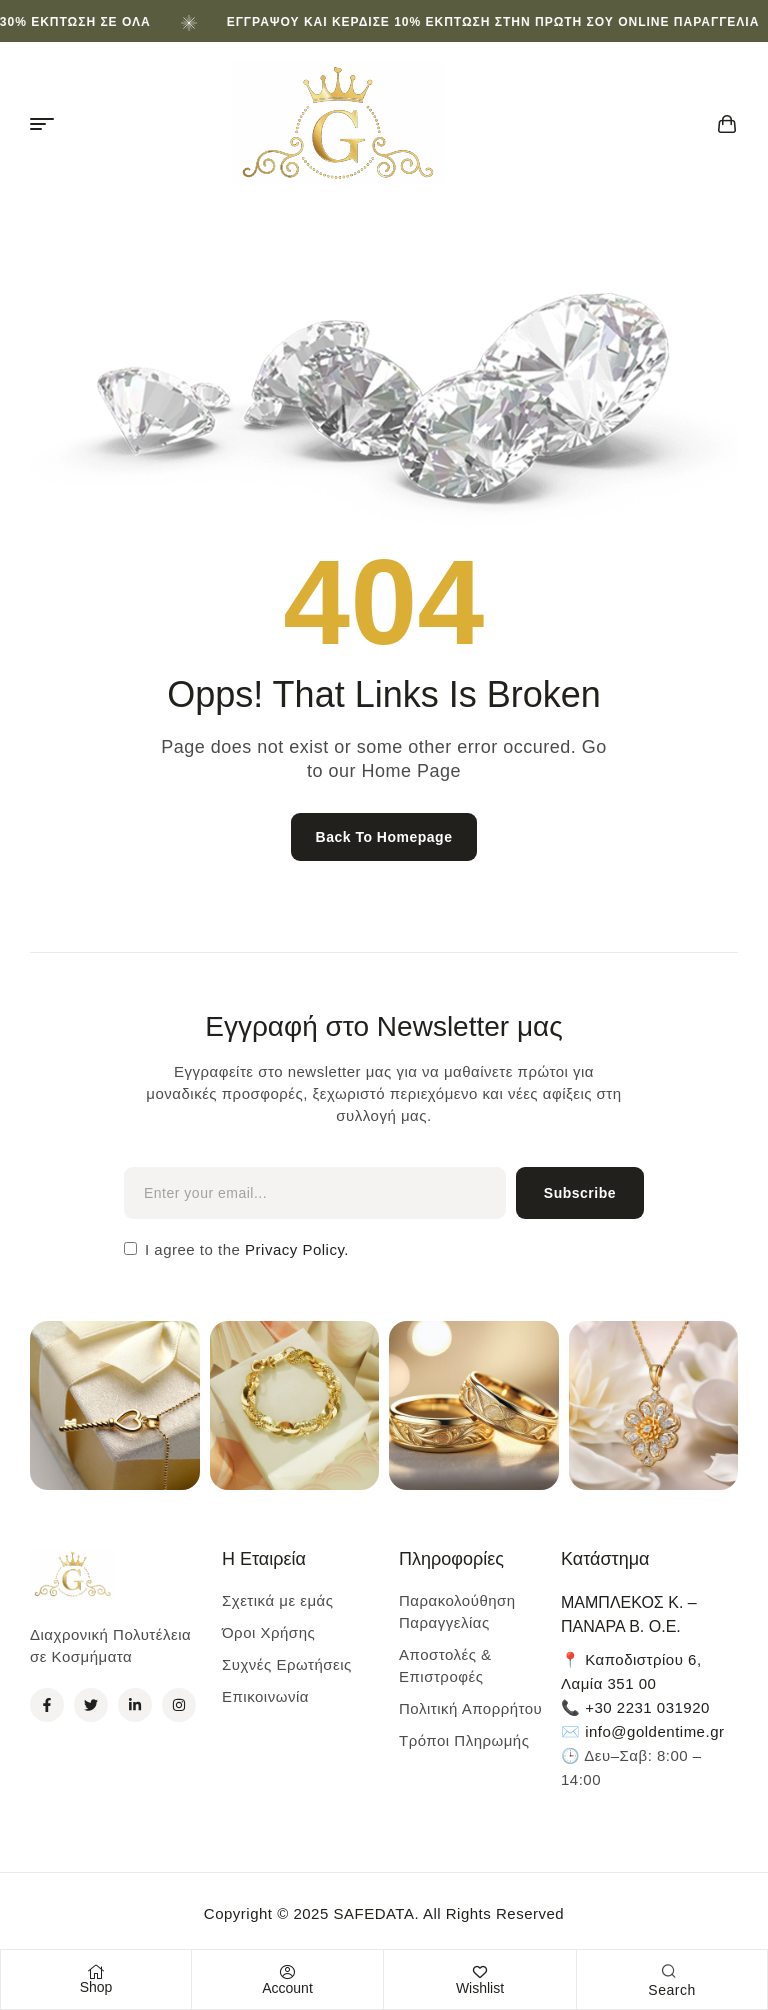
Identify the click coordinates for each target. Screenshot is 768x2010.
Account (287, 1988)
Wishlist (480, 1988)
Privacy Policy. (294, 1249)
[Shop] (96, 1972)
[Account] (288, 1972)
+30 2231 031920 (647, 1707)
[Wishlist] (480, 1972)
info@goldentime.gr (654, 1731)
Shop (96, 1987)
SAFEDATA (373, 1913)
